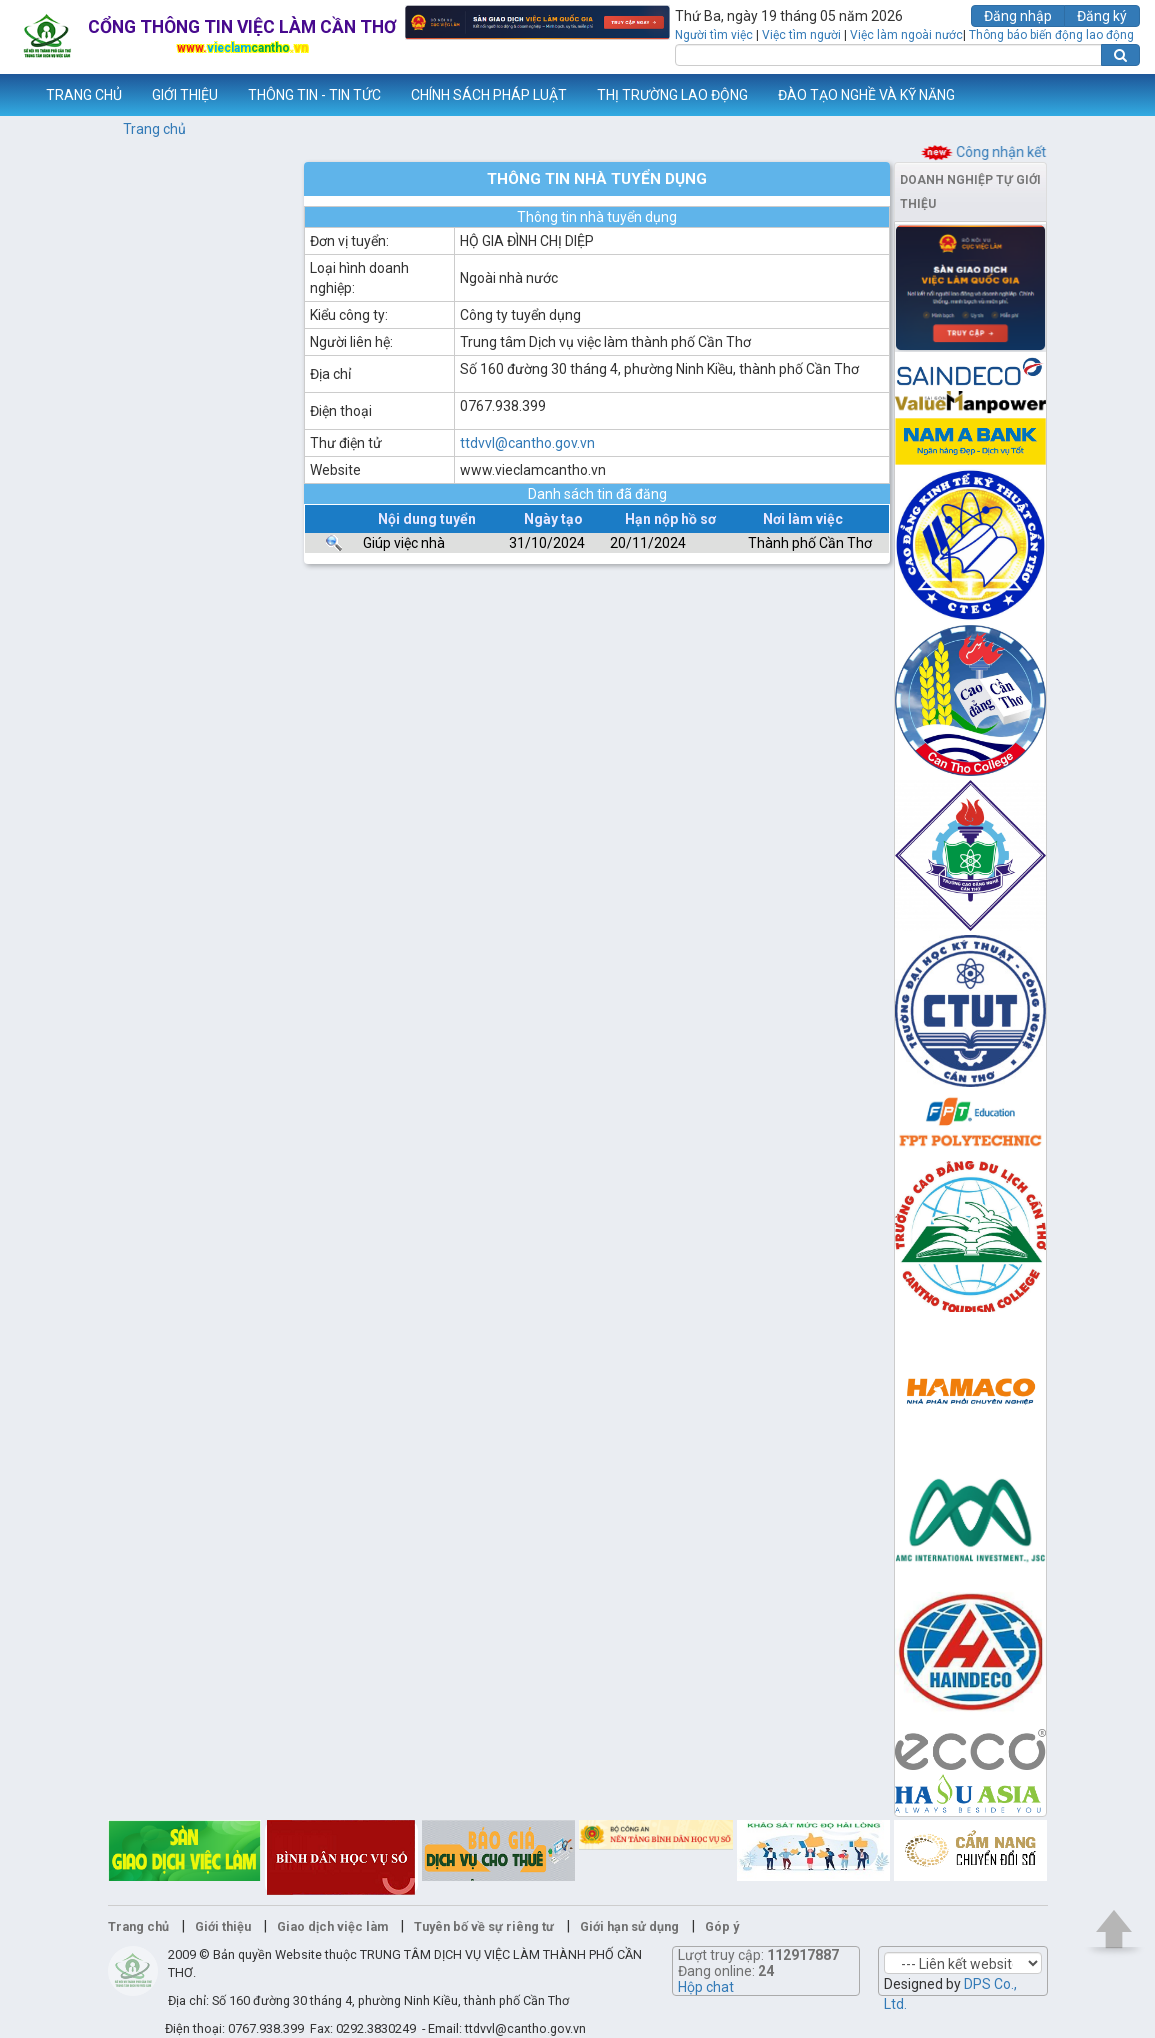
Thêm (1114, 95)
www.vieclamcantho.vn (16, 95)
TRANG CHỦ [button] (84, 95)
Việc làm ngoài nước (906, 35)
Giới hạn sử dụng (629, 1926)
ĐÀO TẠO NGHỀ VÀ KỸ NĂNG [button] (866, 95)
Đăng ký (1102, 16)
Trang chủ (154, 129)
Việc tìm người (801, 35)
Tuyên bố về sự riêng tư (484, 1926)
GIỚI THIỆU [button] (185, 95)
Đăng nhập (1018, 16)
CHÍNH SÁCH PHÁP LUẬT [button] (489, 95)
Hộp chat (706, 1987)
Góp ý (722, 1926)
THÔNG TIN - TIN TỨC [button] (314, 95)
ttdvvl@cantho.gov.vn (527, 443)
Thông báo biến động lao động (1051, 35)
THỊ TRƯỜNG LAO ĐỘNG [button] (672, 95)
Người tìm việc (714, 35)
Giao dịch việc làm (332, 1926)
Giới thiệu (223, 1926)
